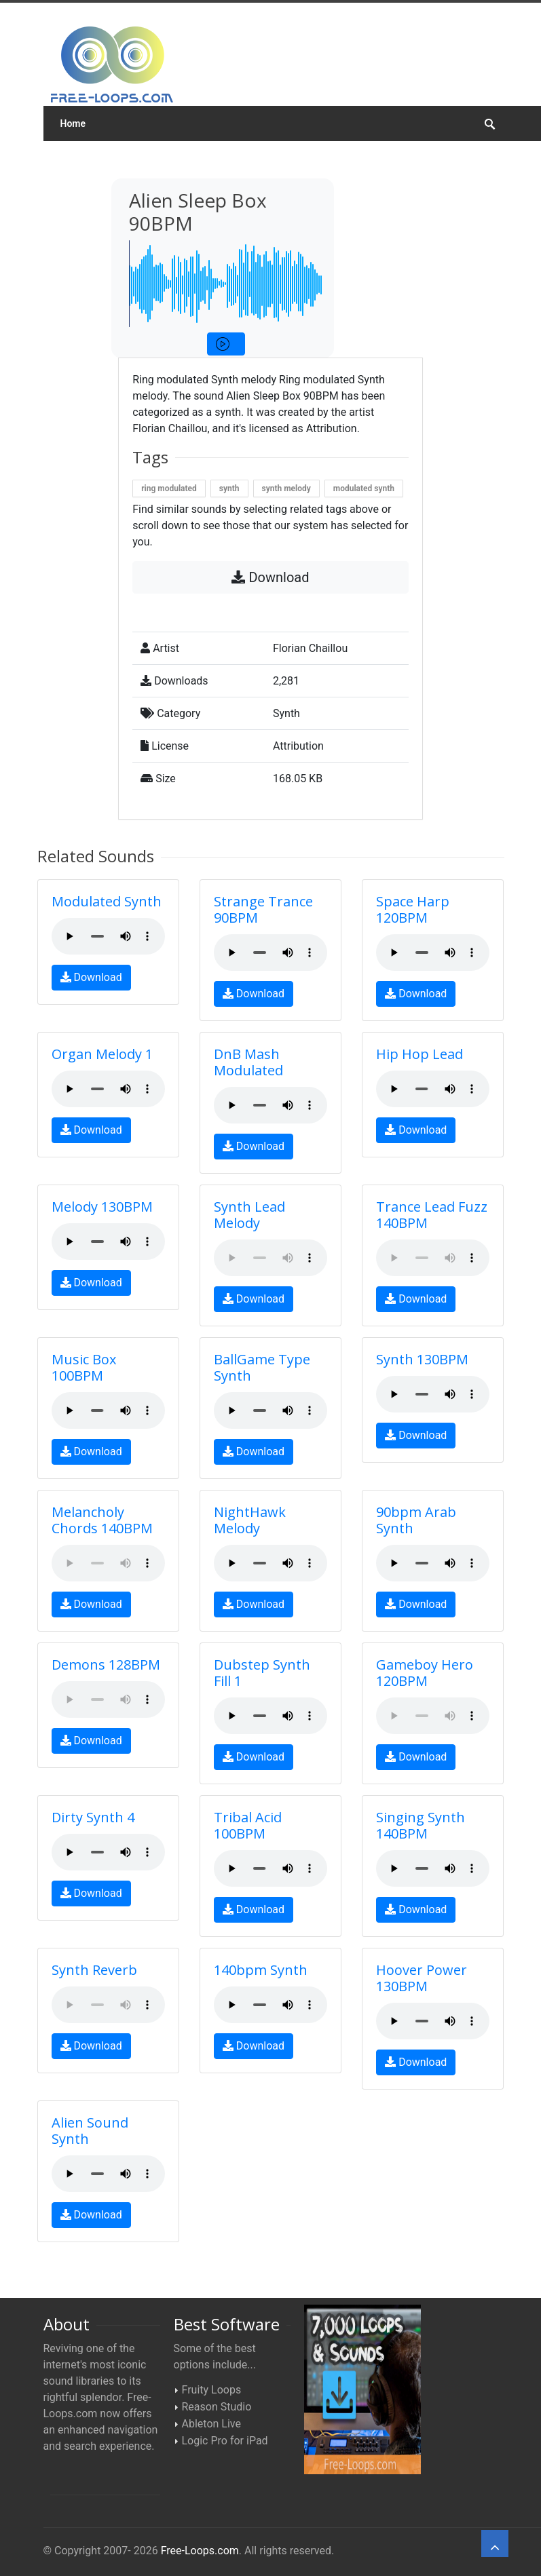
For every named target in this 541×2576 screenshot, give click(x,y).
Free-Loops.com (200, 2550)
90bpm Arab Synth (416, 1520)
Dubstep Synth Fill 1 (262, 1672)
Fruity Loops (212, 2389)
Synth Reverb (94, 1970)
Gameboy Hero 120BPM (424, 1672)
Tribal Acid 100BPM (248, 1825)
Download (270, 577)
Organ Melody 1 (102, 1054)
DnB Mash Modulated (248, 1062)
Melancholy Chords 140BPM (102, 1520)
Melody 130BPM (102, 1206)
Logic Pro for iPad (225, 2440)
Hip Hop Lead (419, 1054)
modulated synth (363, 488)
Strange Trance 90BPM (263, 909)
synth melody (286, 488)
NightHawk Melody (250, 1520)
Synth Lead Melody (249, 1214)
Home (73, 123)
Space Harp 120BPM (412, 909)
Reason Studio (217, 2406)
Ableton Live (211, 2423)
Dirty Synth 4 (93, 1817)
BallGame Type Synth (262, 1367)
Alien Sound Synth (90, 2130)
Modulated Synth (107, 901)
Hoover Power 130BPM (421, 1978)
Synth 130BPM (422, 1359)
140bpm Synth (260, 1970)
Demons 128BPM (106, 1664)
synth (229, 488)
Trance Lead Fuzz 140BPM (431, 1214)
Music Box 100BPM (84, 1367)
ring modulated (169, 488)
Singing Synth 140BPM (420, 1825)
